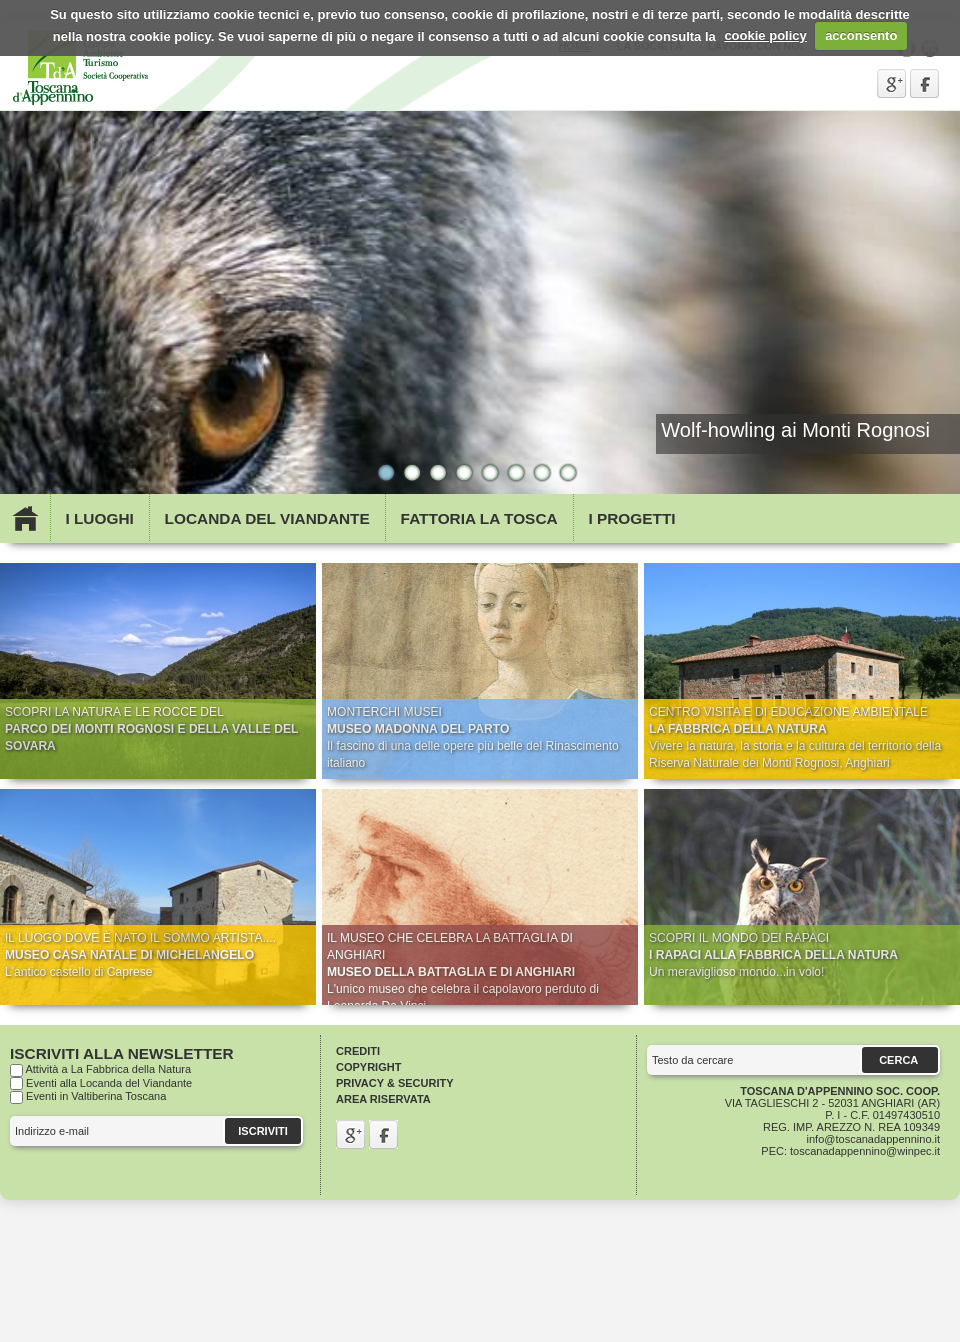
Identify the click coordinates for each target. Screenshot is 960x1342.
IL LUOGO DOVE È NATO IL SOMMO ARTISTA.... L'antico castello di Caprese (140, 955)
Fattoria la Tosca (479, 518)
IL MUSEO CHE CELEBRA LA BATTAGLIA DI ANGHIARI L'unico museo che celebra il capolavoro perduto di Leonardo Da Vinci (463, 972)
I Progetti (631, 518)
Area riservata (383, 1099)
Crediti (358, 1051)
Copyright (368, 1067)
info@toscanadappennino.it (874, 1139)
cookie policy (765, 35)
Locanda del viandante (267, 518)
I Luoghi (99, 518)
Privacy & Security (395, 1083)
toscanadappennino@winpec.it (865, 1151)
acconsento (861, 35)
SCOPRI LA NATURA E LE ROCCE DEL (151, 729)
